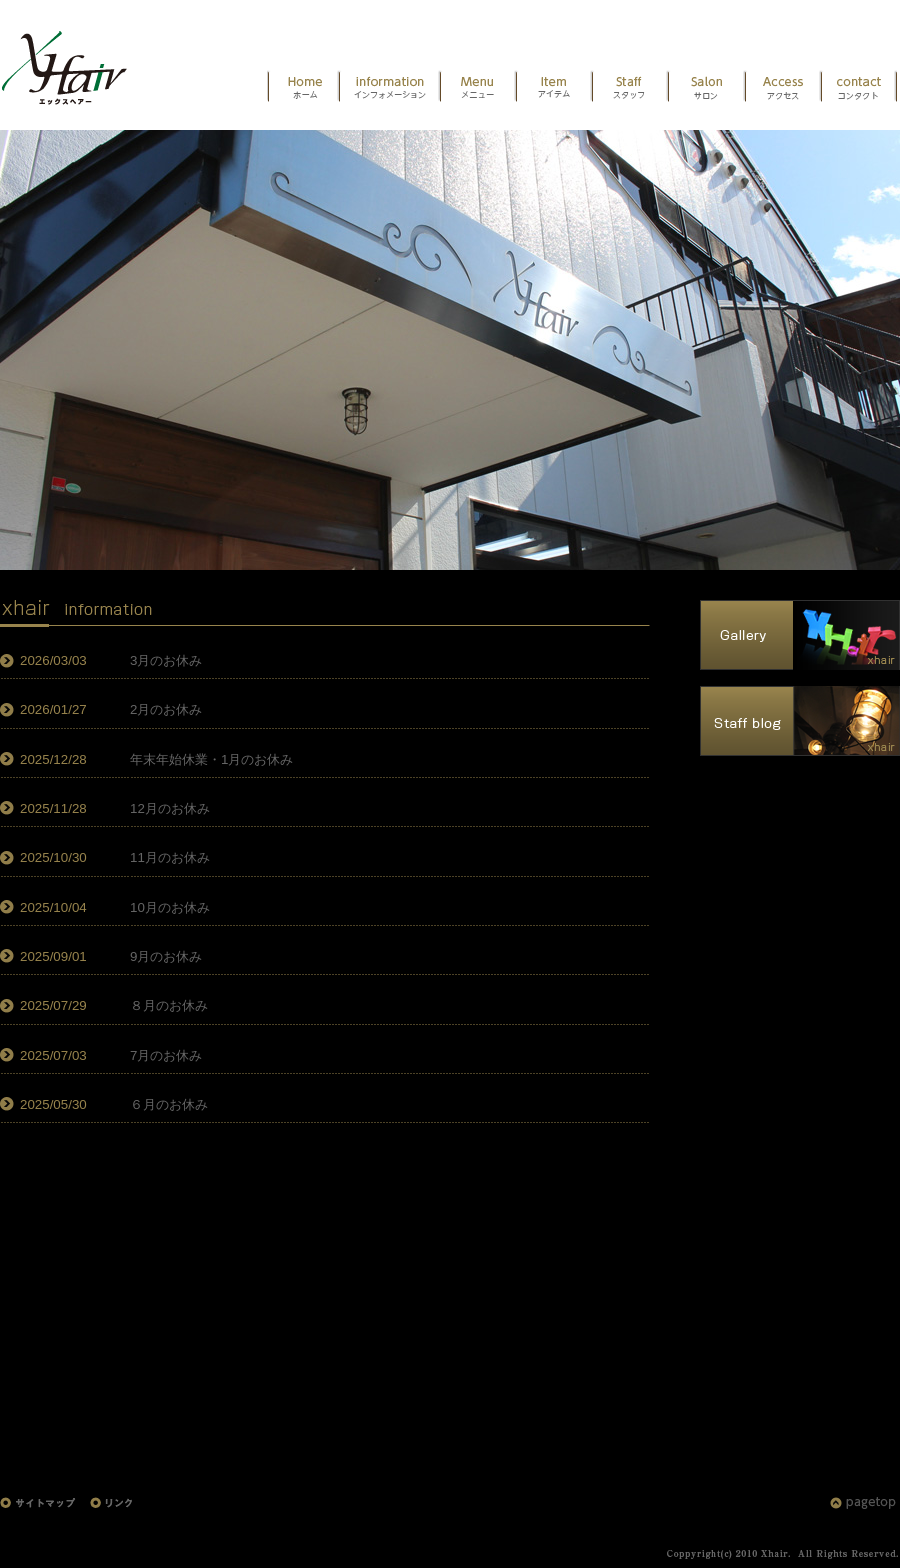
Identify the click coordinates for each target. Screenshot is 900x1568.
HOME (75, 60)
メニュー (478, 87)
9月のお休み (166, 956)
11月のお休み (170, 857)
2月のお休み (166, 709)
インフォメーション (389, 87)
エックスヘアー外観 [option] (450, 350)
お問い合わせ (859, 87)
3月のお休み (166, 660)
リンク (115, 1513)
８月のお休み (169, 1005)
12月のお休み (170, 808)
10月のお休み (170, 907)
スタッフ (630, 87)
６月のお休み (169, 1104)
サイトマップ (45, 1513)
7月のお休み (166, 1055)
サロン (706, 87)
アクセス (783, 87)
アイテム (554, 87)
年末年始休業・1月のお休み (211, 759)
